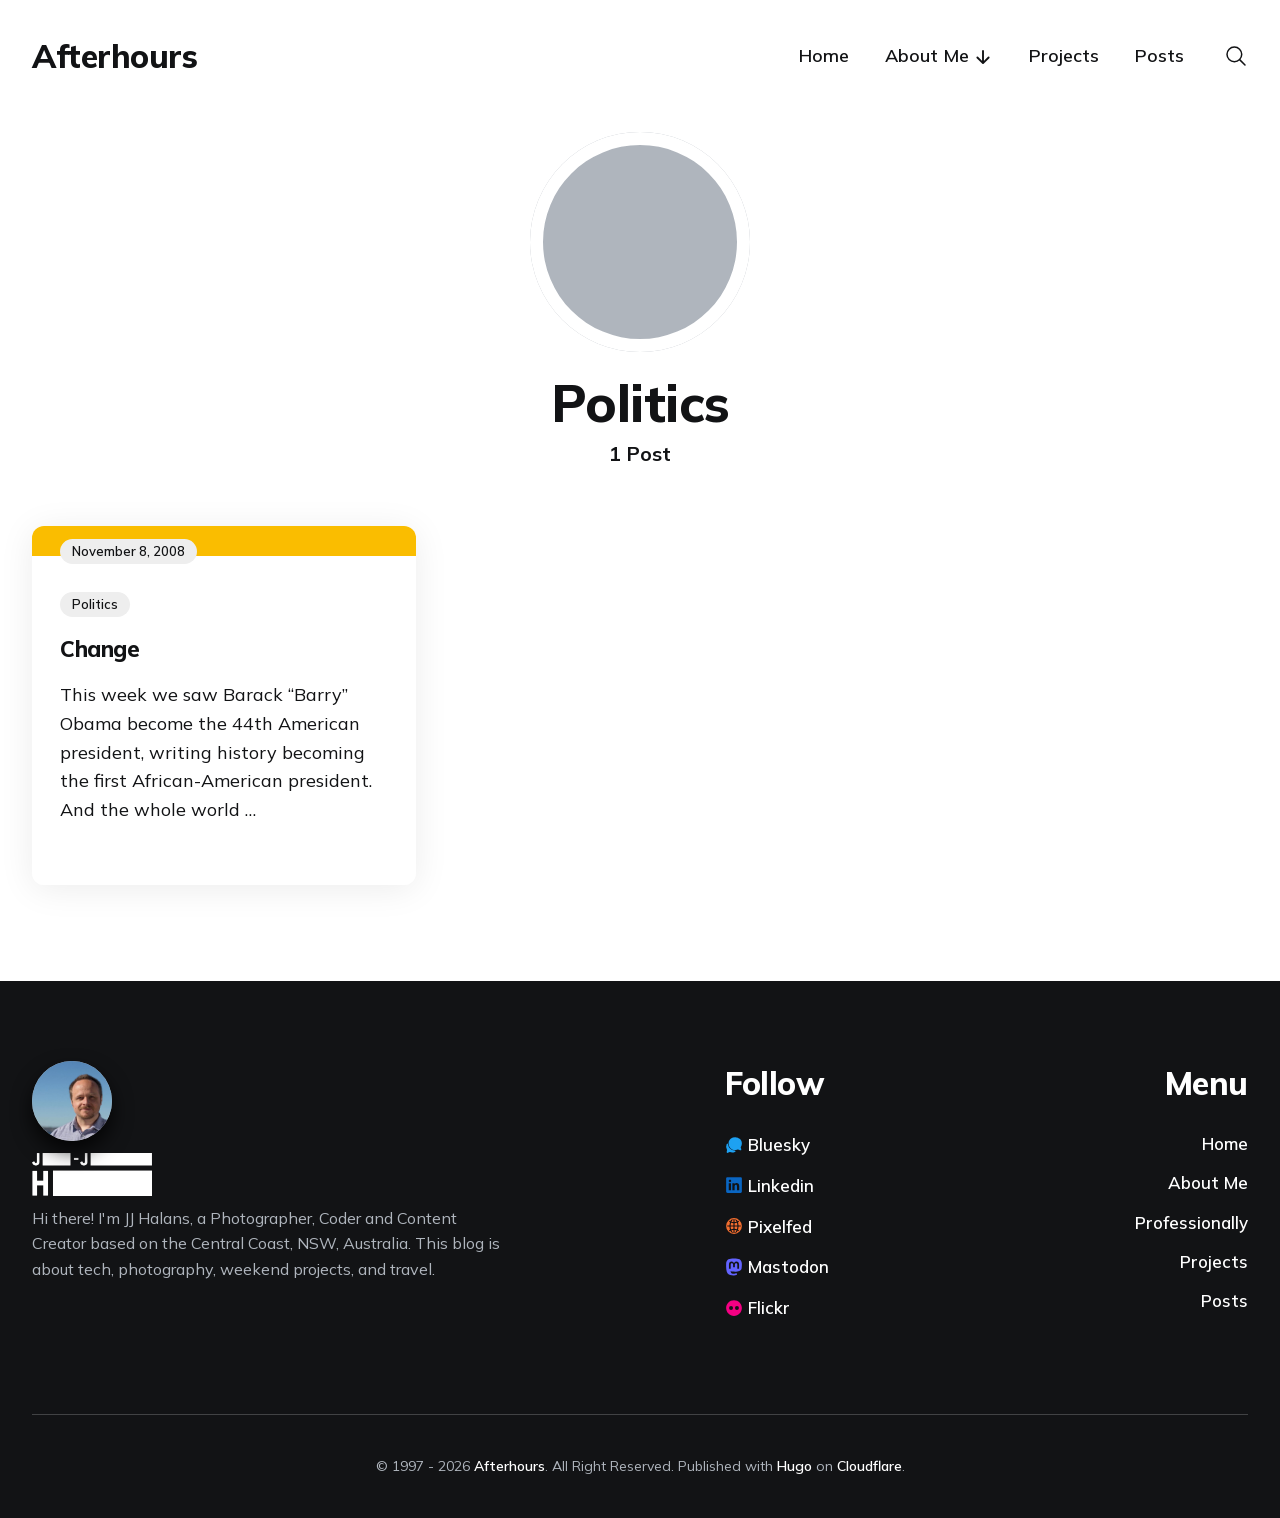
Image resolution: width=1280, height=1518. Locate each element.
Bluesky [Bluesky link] (779, 1144)
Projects (1064, 55)
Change (99, 649)
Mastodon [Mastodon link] (788, 1266)
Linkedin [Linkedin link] (781, 1185)
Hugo (794, 1466)
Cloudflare (869, 1466)
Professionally (1191, 1222)
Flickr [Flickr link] (769, 1307)
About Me (1208, 1182)
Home (824, 55)
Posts (1159, 55)
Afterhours (114, 56)
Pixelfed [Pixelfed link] (780, 1226)
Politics (95, 604)
